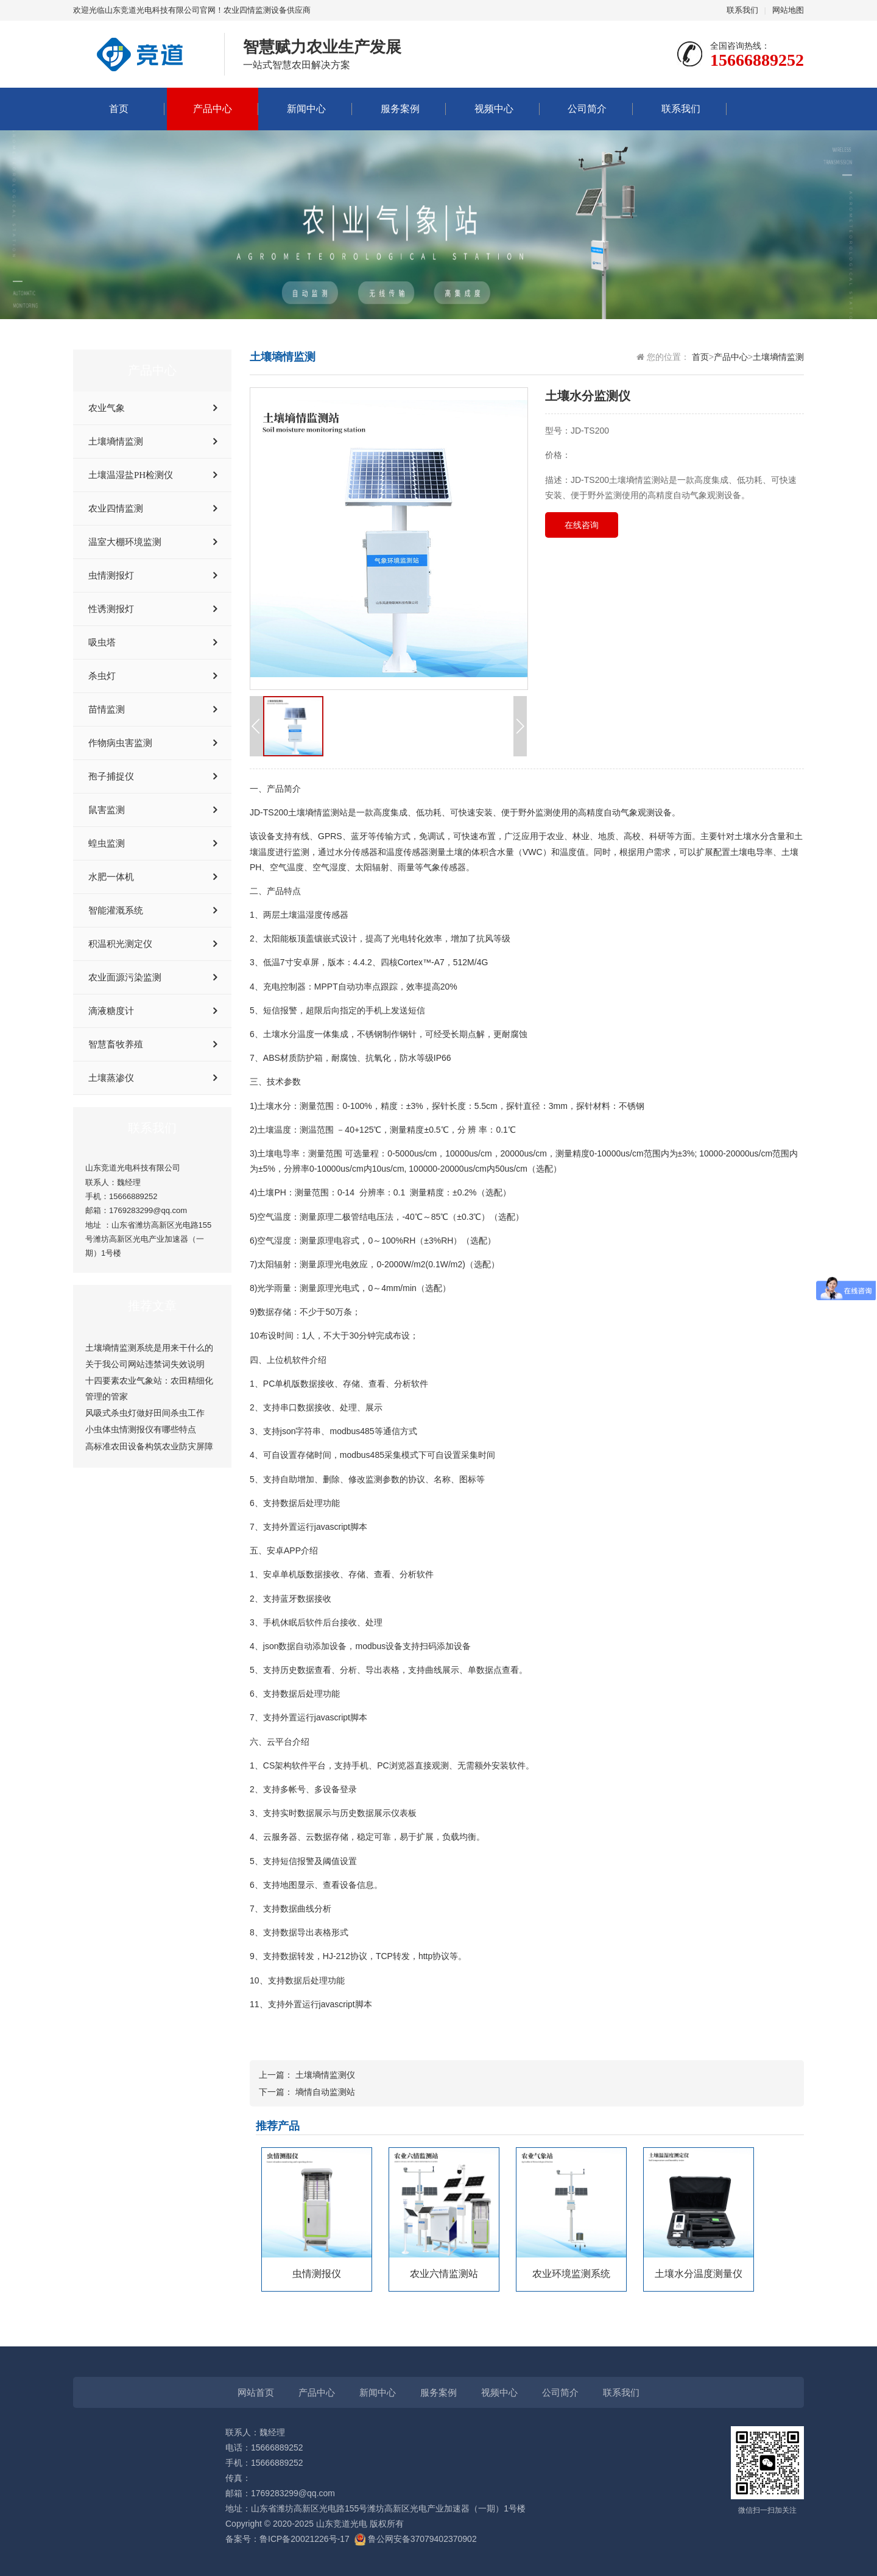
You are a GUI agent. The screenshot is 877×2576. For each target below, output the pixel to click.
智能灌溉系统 (115, 910)
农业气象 (106, 408)
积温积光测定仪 (120, 944)
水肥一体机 (111, 877)
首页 (119, 109)
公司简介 (587, 109)
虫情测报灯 (111, 575)
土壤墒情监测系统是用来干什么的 (149, 1348)
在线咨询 (582, 525)
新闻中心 (306, 109)
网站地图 (788, 10)
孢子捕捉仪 (111, 776)
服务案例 (400, 109)
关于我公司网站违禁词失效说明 (145, 1364)
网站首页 (256, 2392)
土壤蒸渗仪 (111, 1078)
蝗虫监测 (106, 843)
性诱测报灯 (111, 609)
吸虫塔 (102, 642)
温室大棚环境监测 (124, 542)
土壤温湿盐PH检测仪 (130, 475)
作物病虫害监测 (120, 743)
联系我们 (742, 10)
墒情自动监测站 (325, 2092)
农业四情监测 (115, 508)
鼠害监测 (106, 810)
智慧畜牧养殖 (115, 1044)
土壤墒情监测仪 (325, 2075)
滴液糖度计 (111, 1011)
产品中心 (212, 109)
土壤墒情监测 (115, 441)
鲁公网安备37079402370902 (415, 2539)
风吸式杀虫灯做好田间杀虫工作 (145, 1413)
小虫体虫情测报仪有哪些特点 (140, 1429)
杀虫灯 (102, 676)
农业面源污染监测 (124, 977)
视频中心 (493, 109)
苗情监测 (106, 709)
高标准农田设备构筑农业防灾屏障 (149, 1446)
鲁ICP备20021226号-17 (304, 2539)
